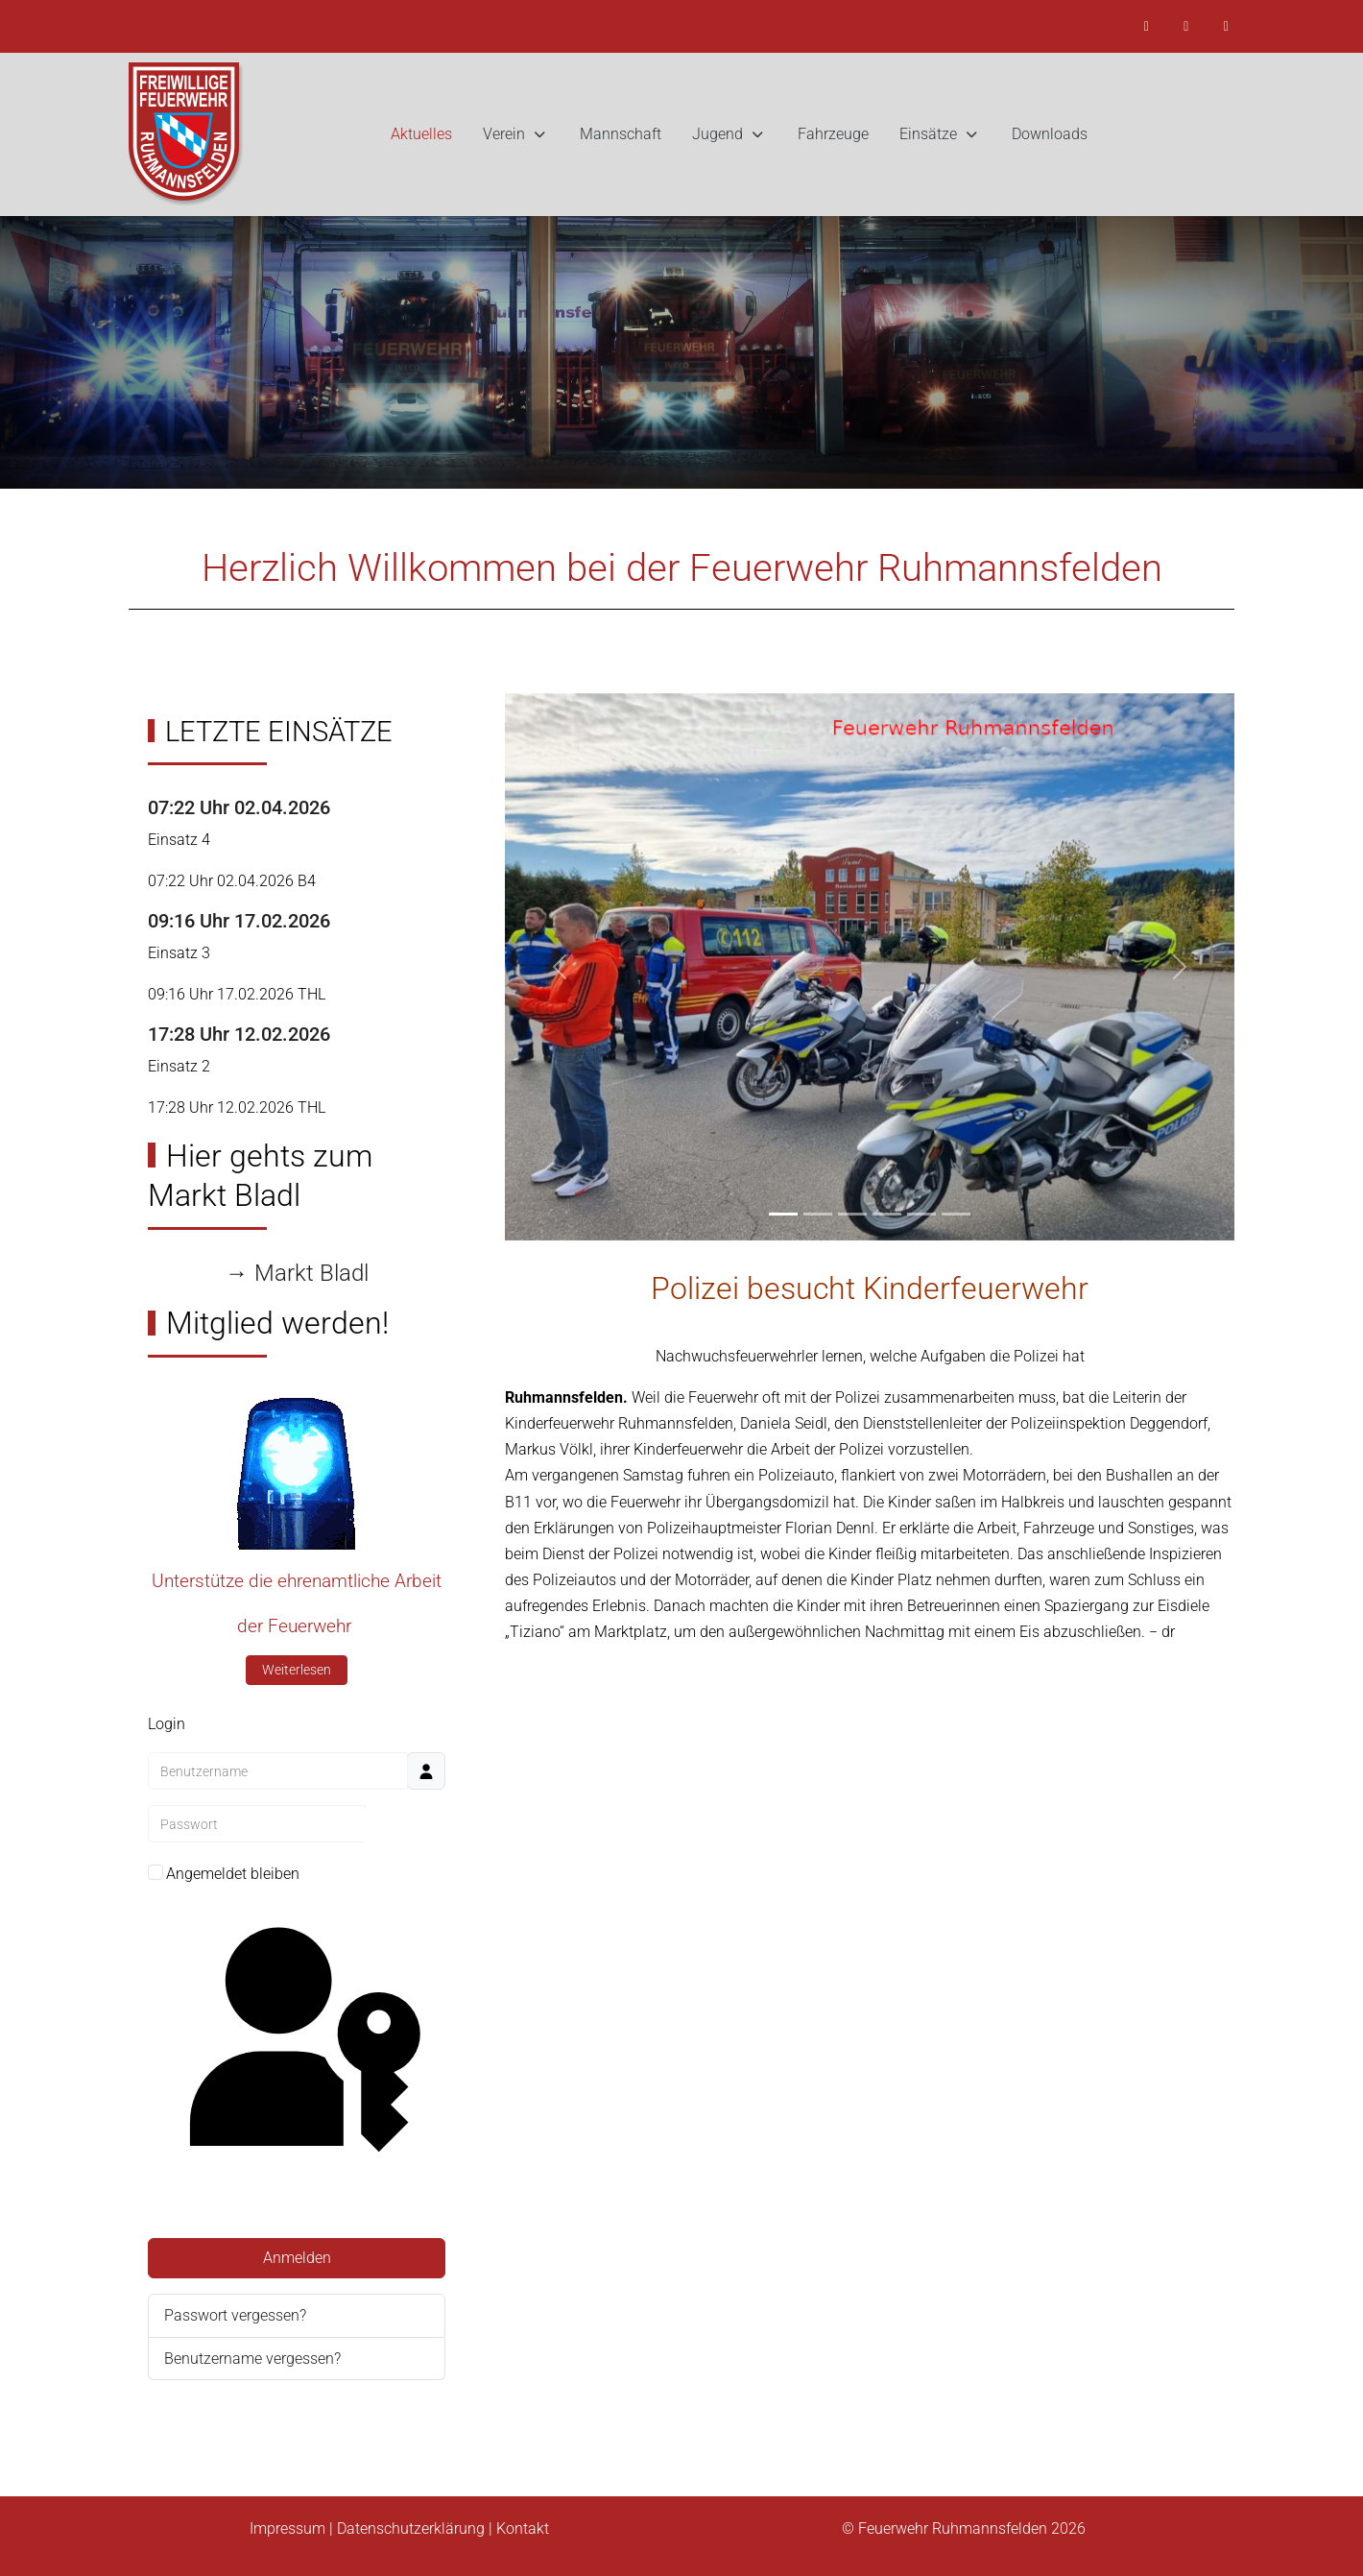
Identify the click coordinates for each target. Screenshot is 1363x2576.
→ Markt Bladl (297, 1273)
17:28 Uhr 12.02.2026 (239, 1034)
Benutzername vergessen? (252, 2358)
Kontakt (522, 2528)
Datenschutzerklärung (411, 2528)
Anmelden (297, 2258)
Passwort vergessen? (235, 2315)
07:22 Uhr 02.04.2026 (239, 807)
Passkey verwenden (296, 2061)
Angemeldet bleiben (232, 1874)
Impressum (287, 2528)
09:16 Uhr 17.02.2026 (239, 920)
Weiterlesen (296, 1669)
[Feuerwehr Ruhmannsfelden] (186, 134)
